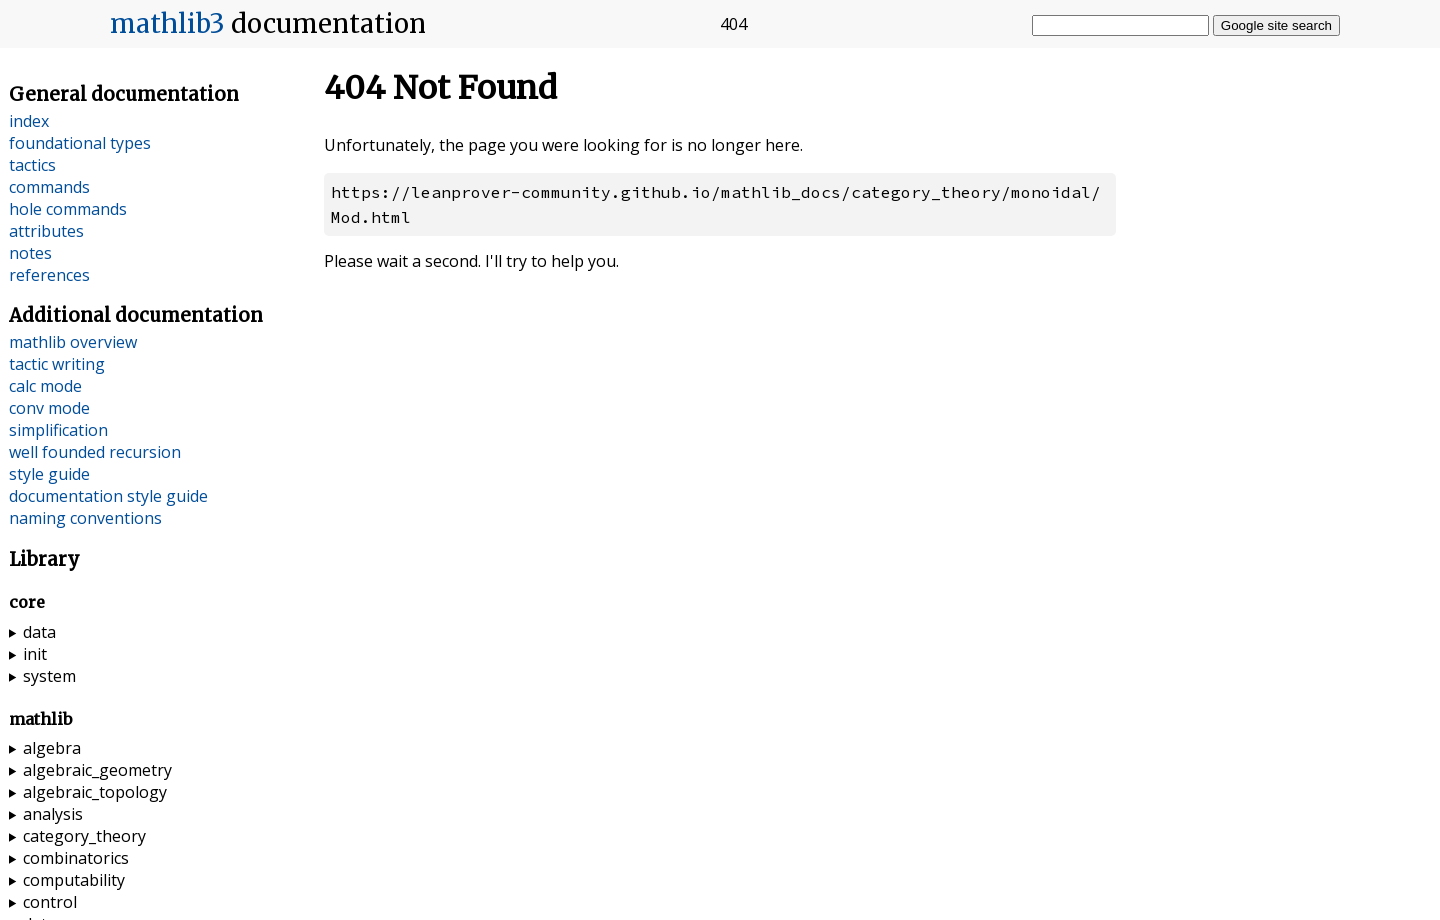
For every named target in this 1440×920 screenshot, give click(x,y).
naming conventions (85, 518)
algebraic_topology (95, 792)
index (29, 121)
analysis (53, 814)
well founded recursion (95, 452)
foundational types (80, 143)
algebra (52, 748)
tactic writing (57, 364)
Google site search (1276, 25)
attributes (46, 231)
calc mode (45, 386)
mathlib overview (73, 342)
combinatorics (76, 858)
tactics (32, 165)
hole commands (68, 209)
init (35, 654)
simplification (58, 430)
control (50, 902)
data (39, 632)
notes (30, 253)
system (49, 676)
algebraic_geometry (97, 770)
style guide (49, 474)
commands (49, 187)
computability (74, 880)
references (49, 275)
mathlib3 (167, 24)
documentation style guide (108, 496)
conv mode (49, 408)
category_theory (84, 836)
